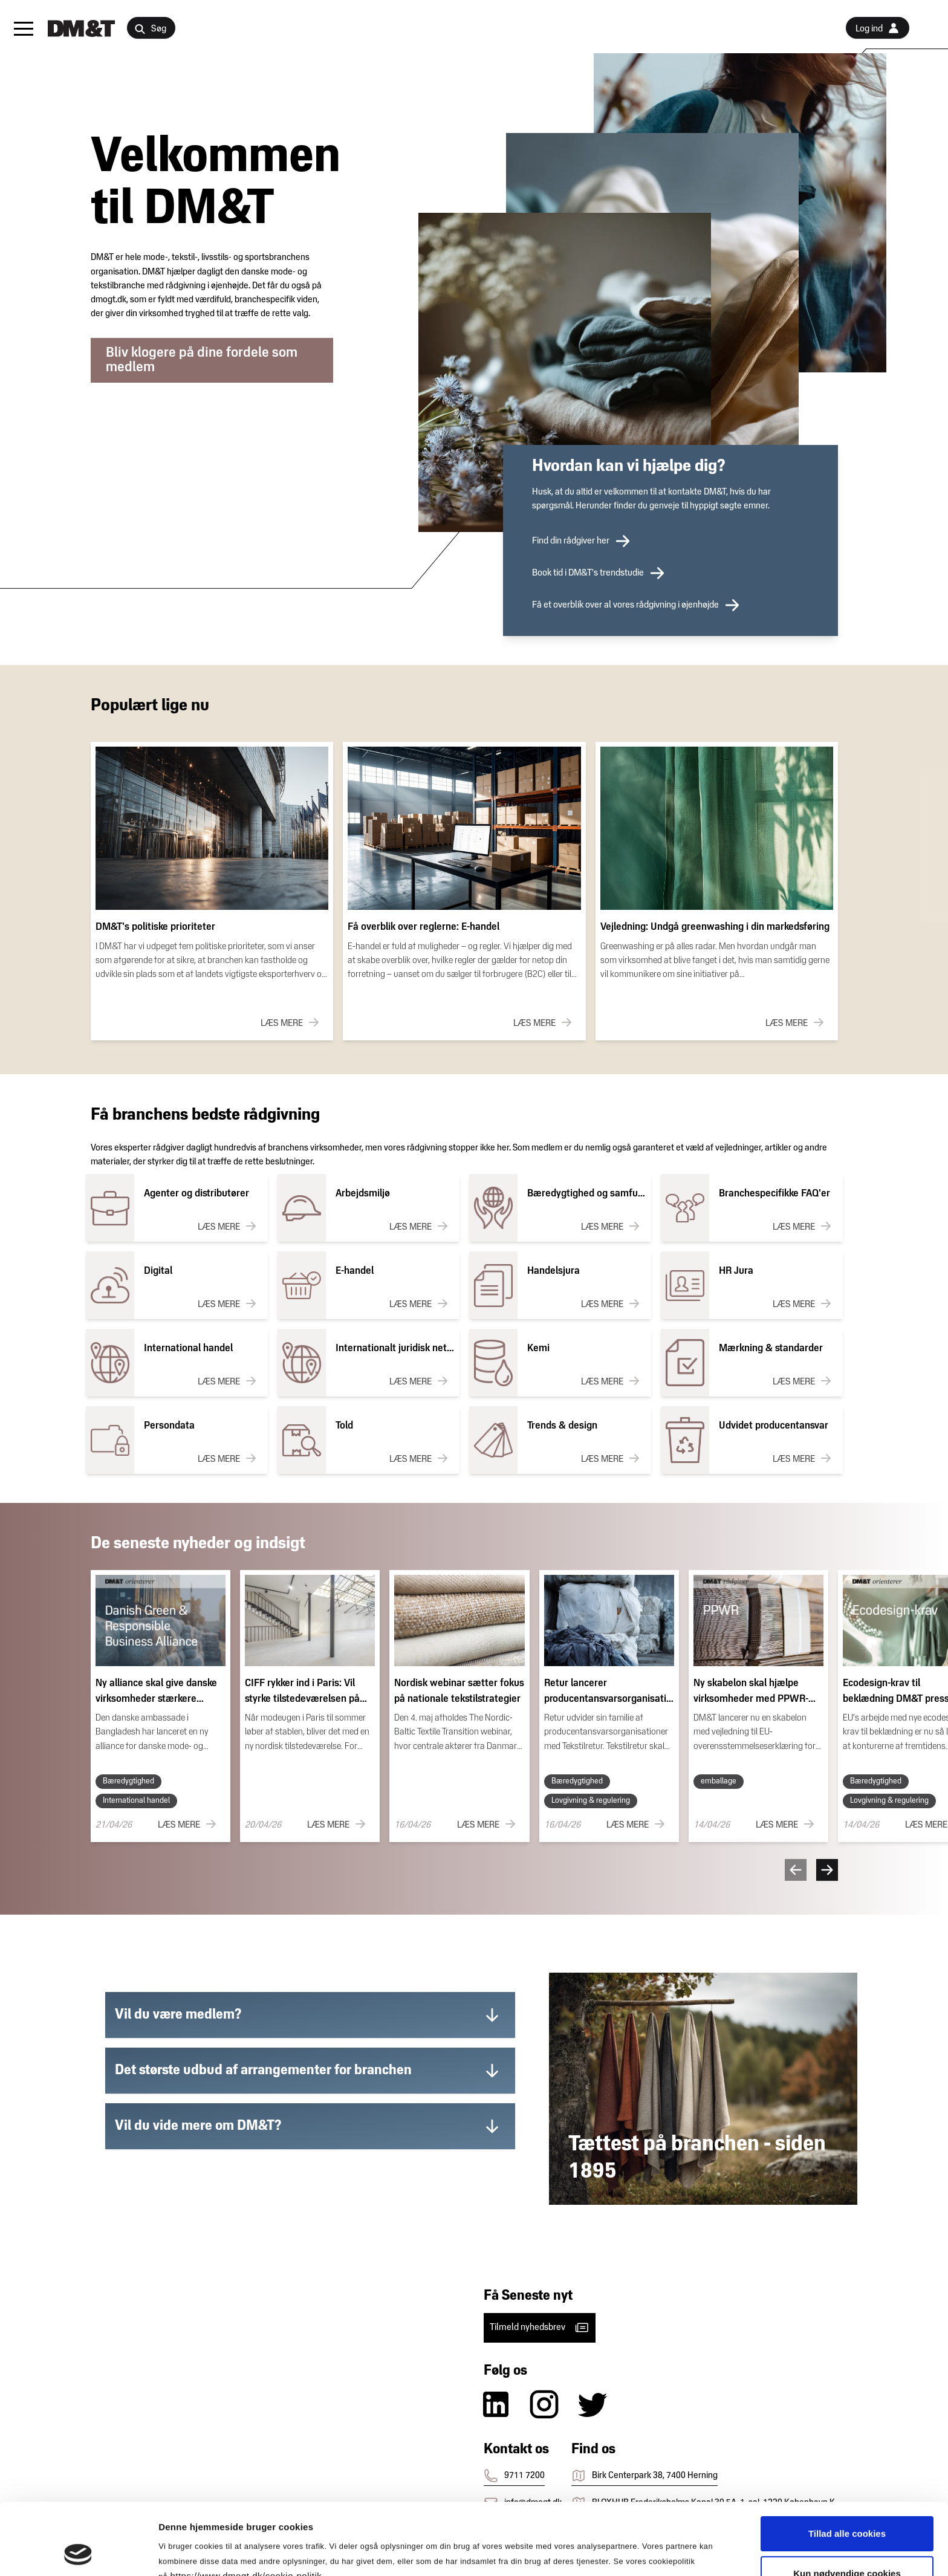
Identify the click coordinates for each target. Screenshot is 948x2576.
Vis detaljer (628, 2552)
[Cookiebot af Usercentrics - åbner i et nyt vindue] (78, 2552)
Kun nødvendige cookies (847, 2506)
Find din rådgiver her (581, 541)
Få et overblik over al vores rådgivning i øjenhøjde (636, 605)
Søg (150, 29)
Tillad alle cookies (847, 2466)
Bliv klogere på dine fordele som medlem (201, 360)
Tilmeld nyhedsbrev (539, 2327)
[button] (23, 28)
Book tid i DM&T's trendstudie (599, 573)
